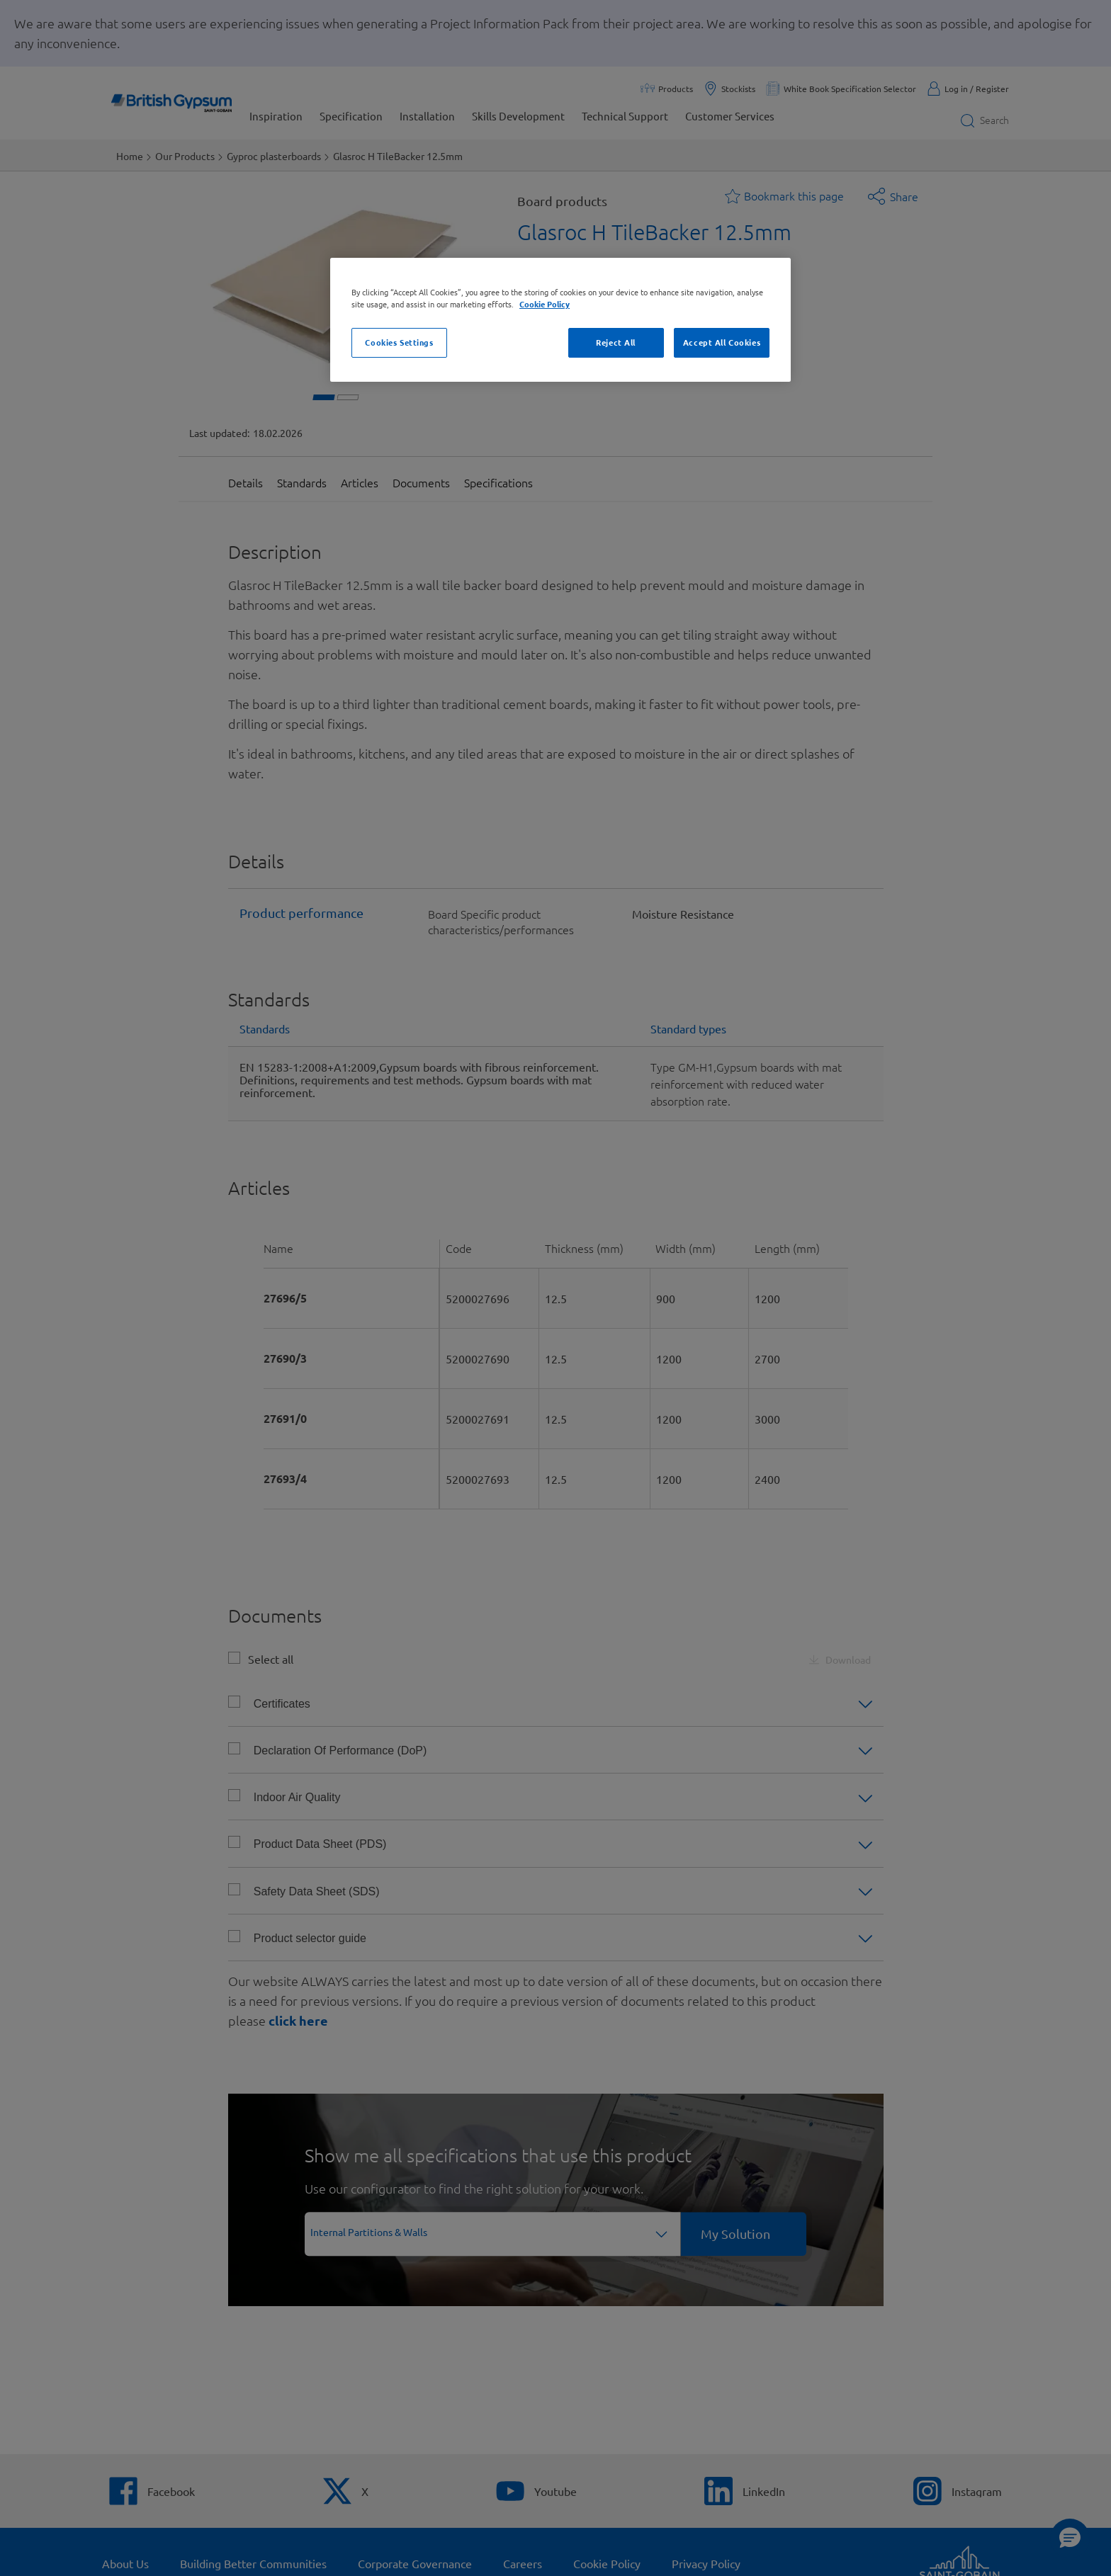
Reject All (616, 342)
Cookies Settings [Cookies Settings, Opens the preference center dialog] (399, 342)
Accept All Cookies (721, 342)
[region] (560, 320)
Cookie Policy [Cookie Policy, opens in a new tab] (544, 304)
